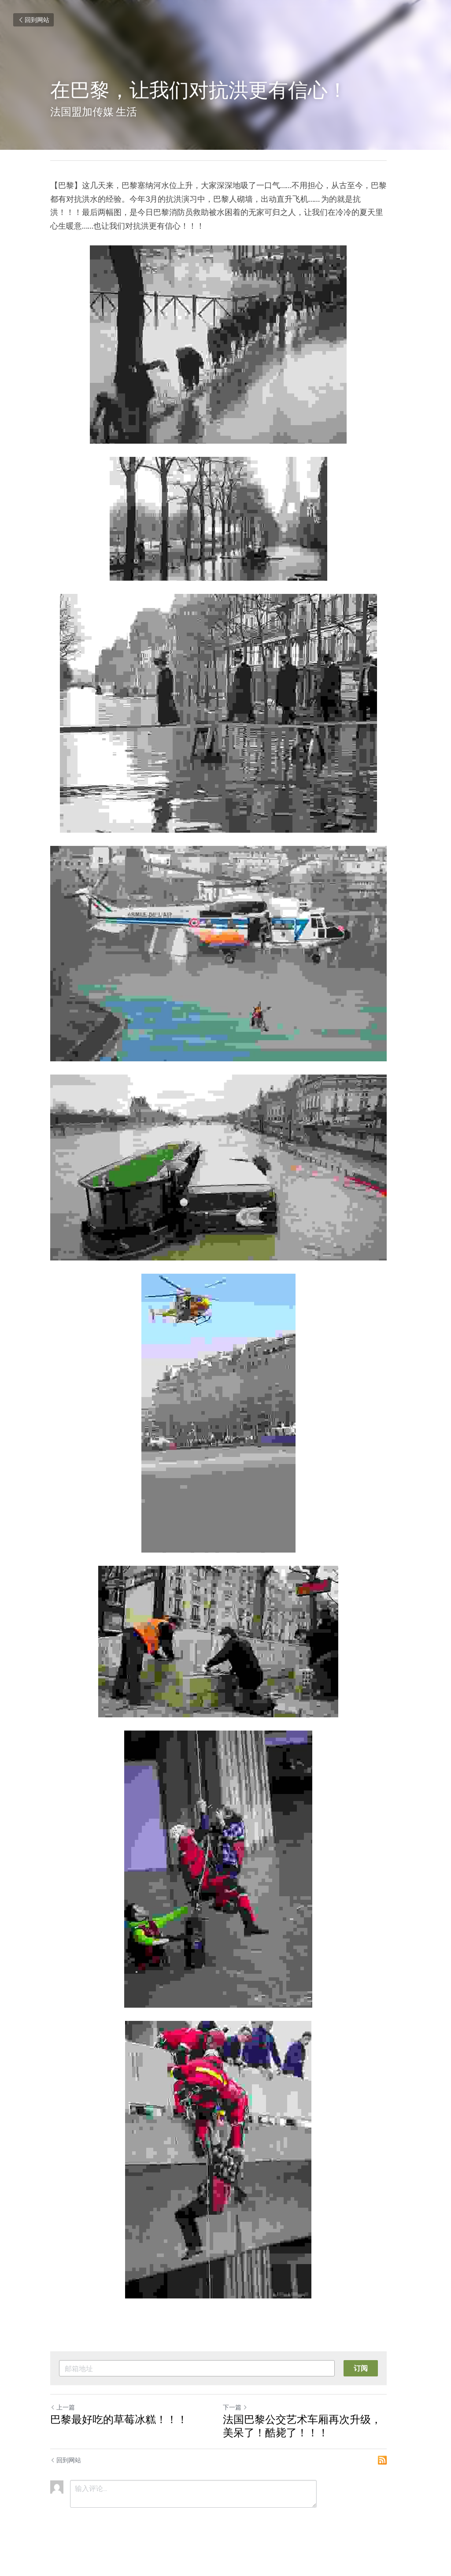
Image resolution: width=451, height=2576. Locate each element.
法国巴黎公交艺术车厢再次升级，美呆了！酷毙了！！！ (314, 2442)
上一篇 (62, 2424)
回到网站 (33, 19)
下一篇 (242, 2424)
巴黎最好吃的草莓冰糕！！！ (119, 2435)
